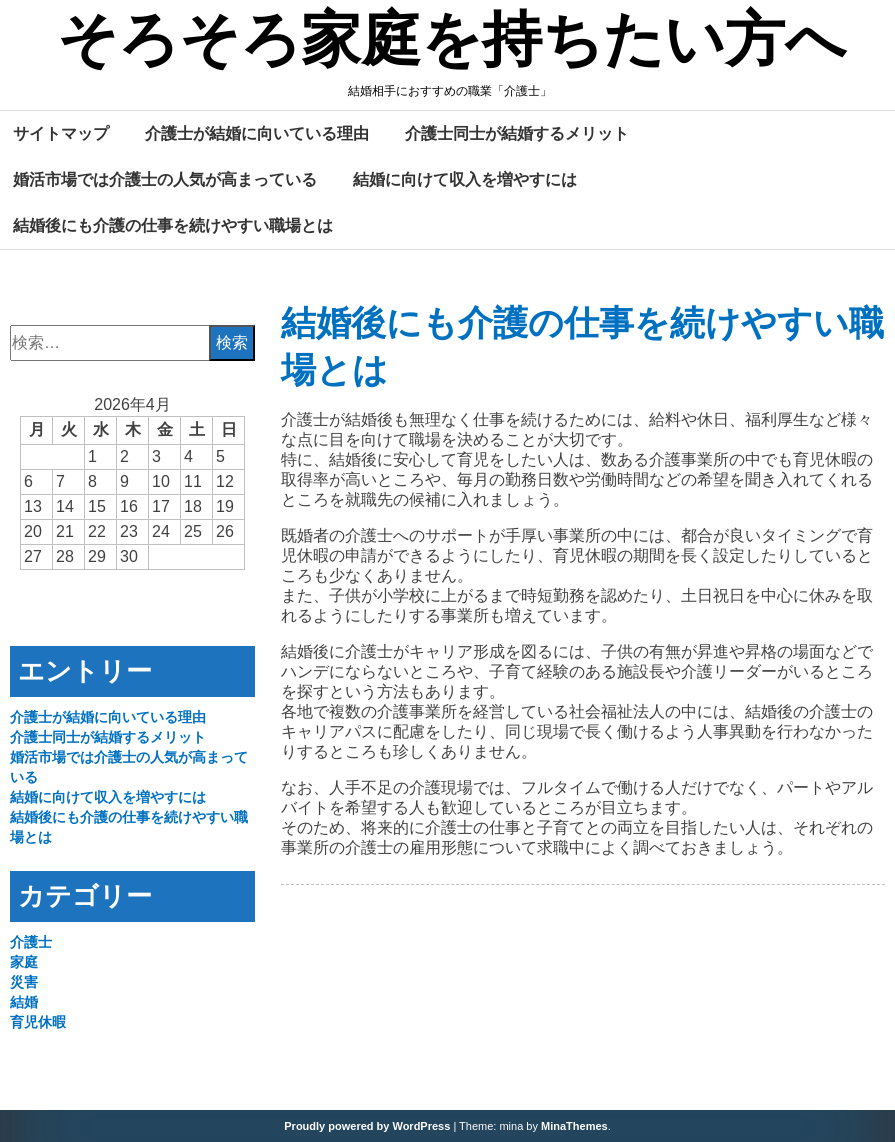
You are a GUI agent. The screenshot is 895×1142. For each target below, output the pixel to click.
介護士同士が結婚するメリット (517, 133)
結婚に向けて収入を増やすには (465, 179)
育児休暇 (38, 1022)
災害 (24, 982)
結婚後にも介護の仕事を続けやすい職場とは (173, 225)
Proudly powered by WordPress (367, 1126)
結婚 (24, 1002)
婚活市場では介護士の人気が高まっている (165, 179)
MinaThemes (574, 1126)
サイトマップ (61, 133)
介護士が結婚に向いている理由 (257, 133)
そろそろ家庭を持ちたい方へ (451, 43)
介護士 (31, 942)
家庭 (24, 962)
